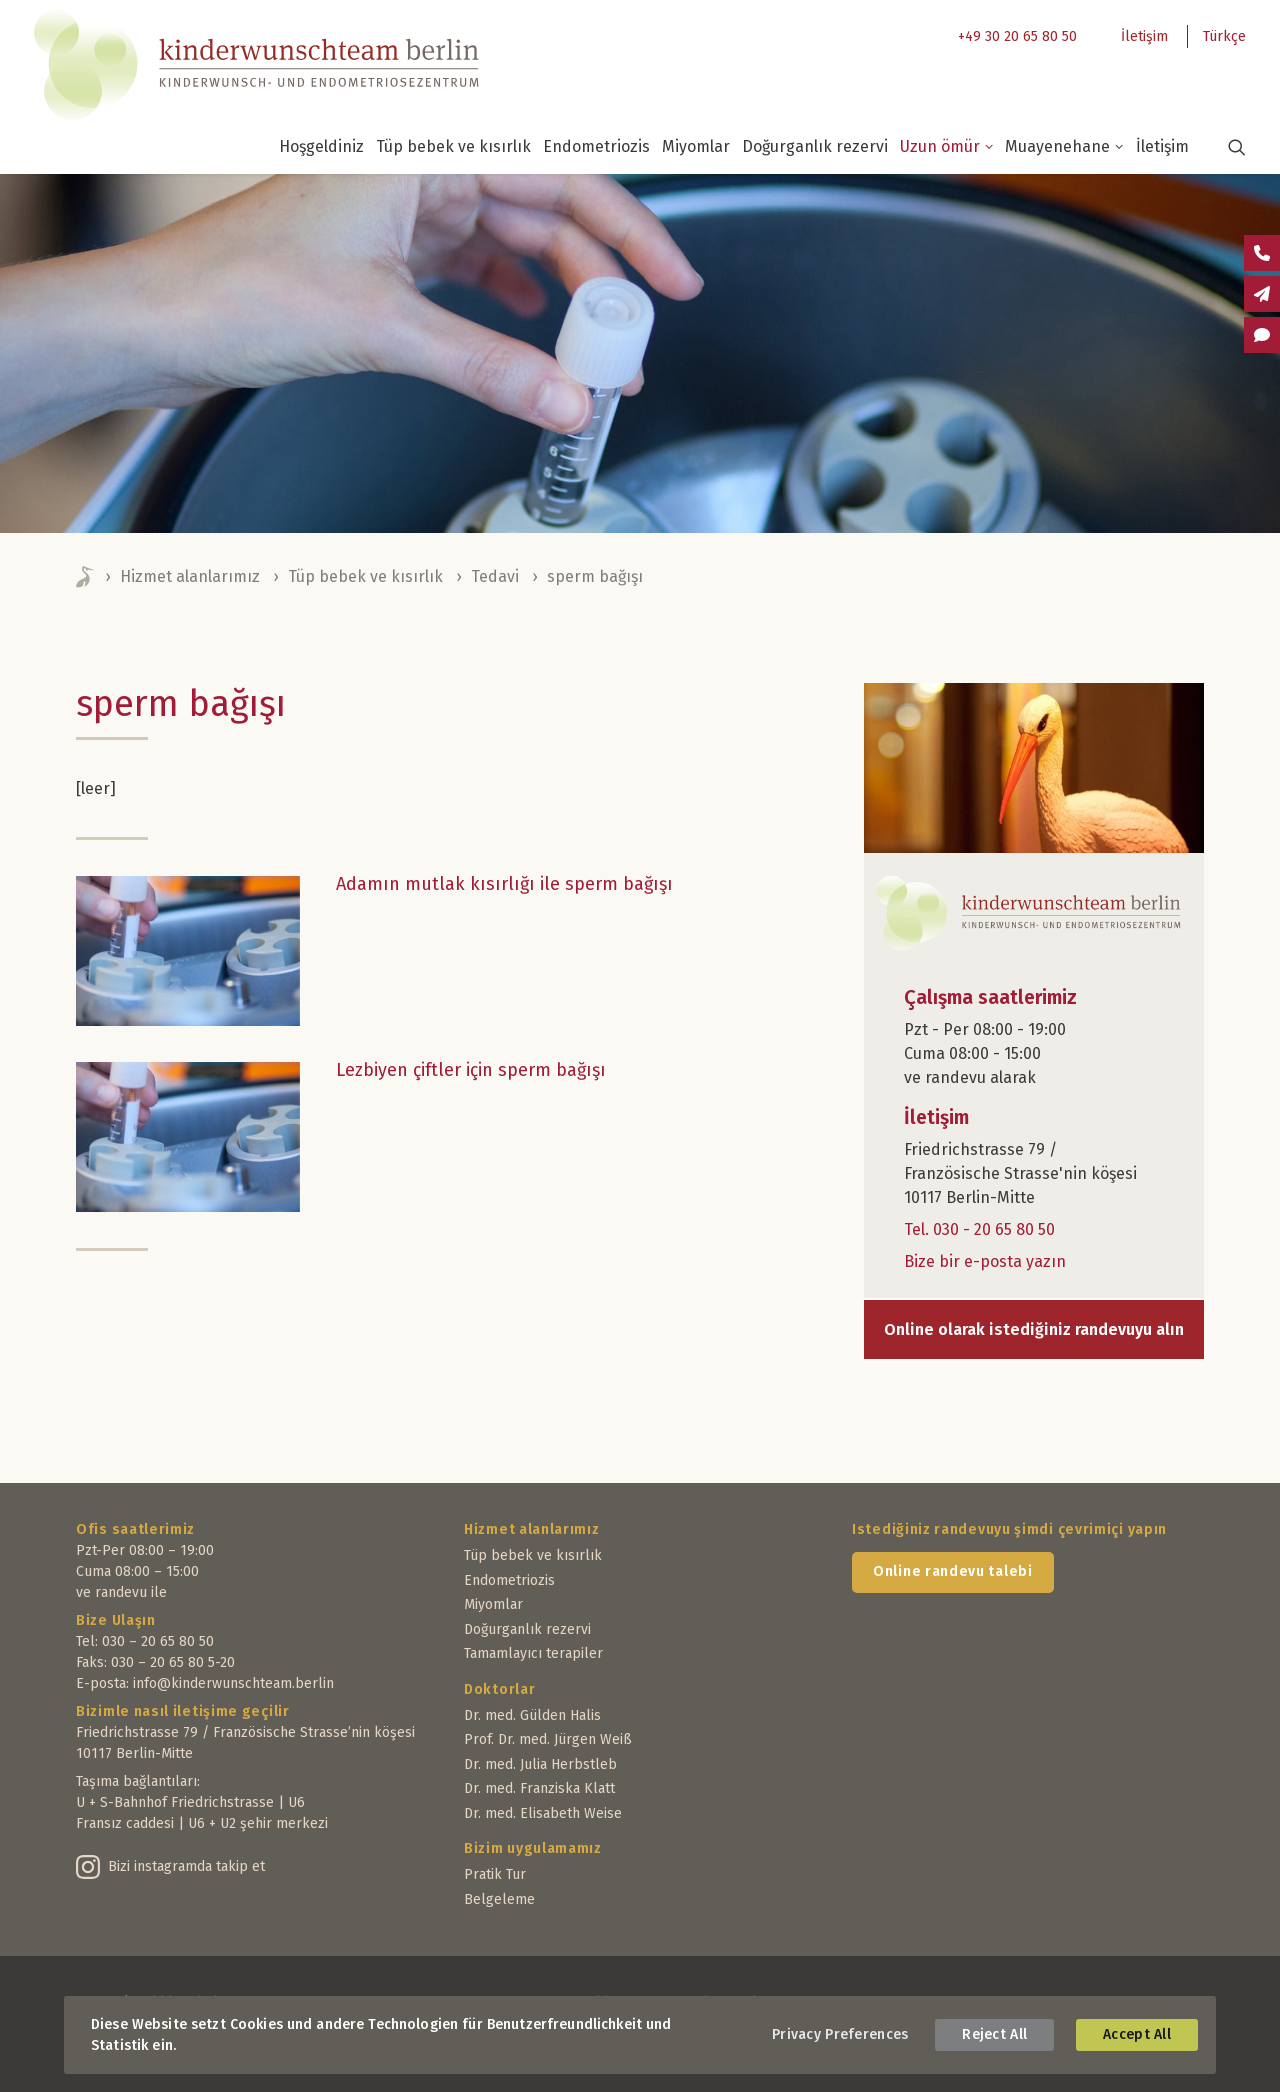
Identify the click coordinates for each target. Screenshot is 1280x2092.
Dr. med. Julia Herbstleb (540, 1764)
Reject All (994, 2034)
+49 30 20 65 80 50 (1017, 36)
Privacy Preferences (840, 2034)
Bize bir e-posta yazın (985, 1261)
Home (86, 577)
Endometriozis (596, 146)
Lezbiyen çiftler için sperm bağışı (471, 1070)
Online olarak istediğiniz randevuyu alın (1034, 1329)
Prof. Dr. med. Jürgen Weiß (548, 1739)
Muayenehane (1064, 146)
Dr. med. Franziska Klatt (539, 1788)
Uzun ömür (947, 146)
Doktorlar (499, 1689)
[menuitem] (1012, 36)
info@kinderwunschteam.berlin (233, 1683)
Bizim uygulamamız (533, 1848)
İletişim (1144, 36)
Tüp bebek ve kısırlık (453, 146)
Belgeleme (499, 1899)
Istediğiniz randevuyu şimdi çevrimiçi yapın (1009, 1529)
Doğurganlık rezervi (815, 146)
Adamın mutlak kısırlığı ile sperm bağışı (504, 884)
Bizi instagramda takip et (186, 1866)
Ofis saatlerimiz (135, 1529)
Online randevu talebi (953, 1571)
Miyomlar (696, 146)
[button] (1224, 147)
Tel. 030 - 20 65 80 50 (979, 1229)
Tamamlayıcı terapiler (533, 1653)
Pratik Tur (495, 1874)
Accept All (1137, 2034)
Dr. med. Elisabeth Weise (543, 1813)
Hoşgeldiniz (321, 146)
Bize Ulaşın (116, 1620)
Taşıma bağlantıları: (138, 1781)
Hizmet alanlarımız (190, 576)
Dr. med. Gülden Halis (532, 1715)
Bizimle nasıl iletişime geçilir (183, 1711)
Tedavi (495, 576)
